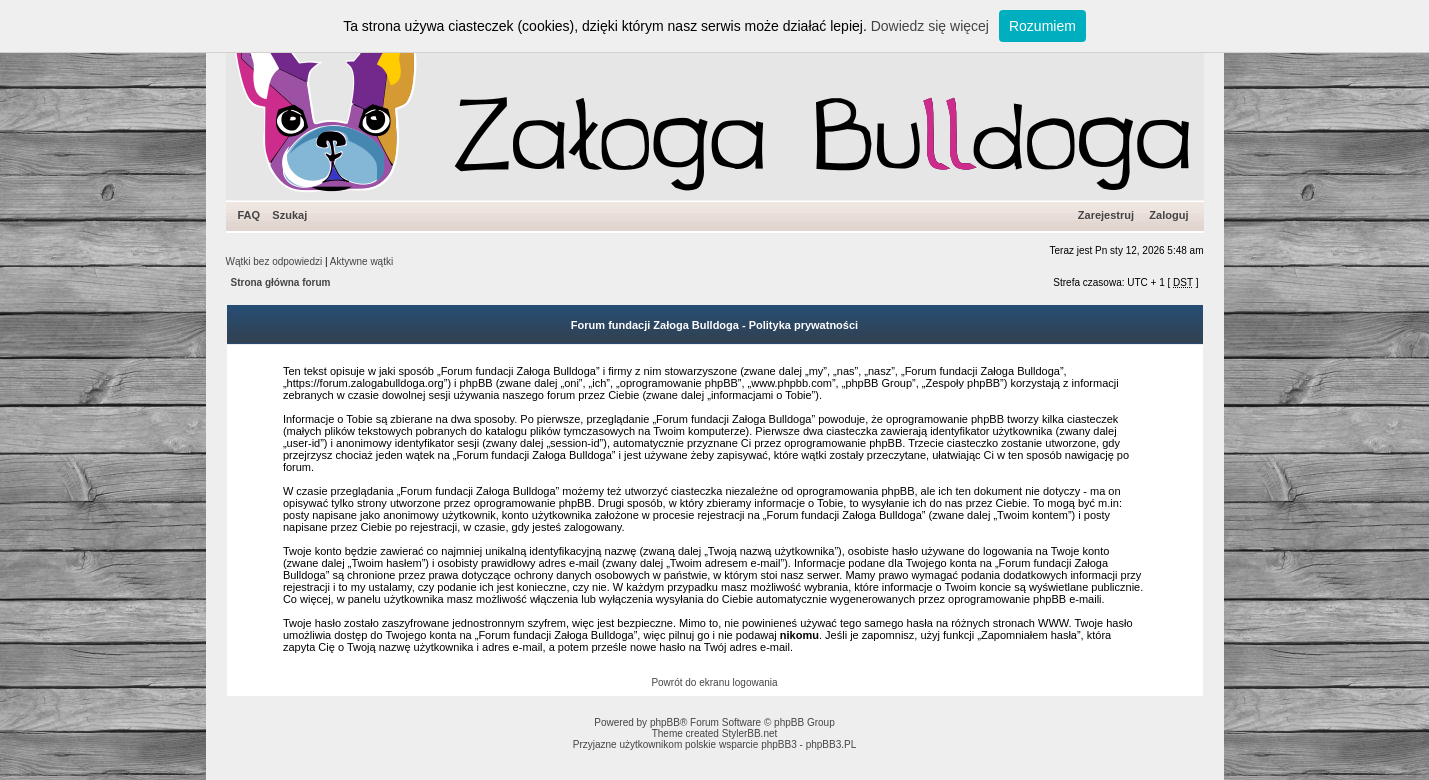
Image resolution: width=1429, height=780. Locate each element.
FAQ (249, 215)
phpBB (665, 722)
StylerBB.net (750, 733)
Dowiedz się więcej (930, 26)
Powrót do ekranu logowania (714, 682)
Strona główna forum (281, 282)
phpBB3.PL (831, 744)
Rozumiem (1042, 26)
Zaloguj (1168, 215)
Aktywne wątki (361, 261)
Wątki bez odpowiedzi (274, 261)
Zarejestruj (1106, 215)
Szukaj (289, 215)
